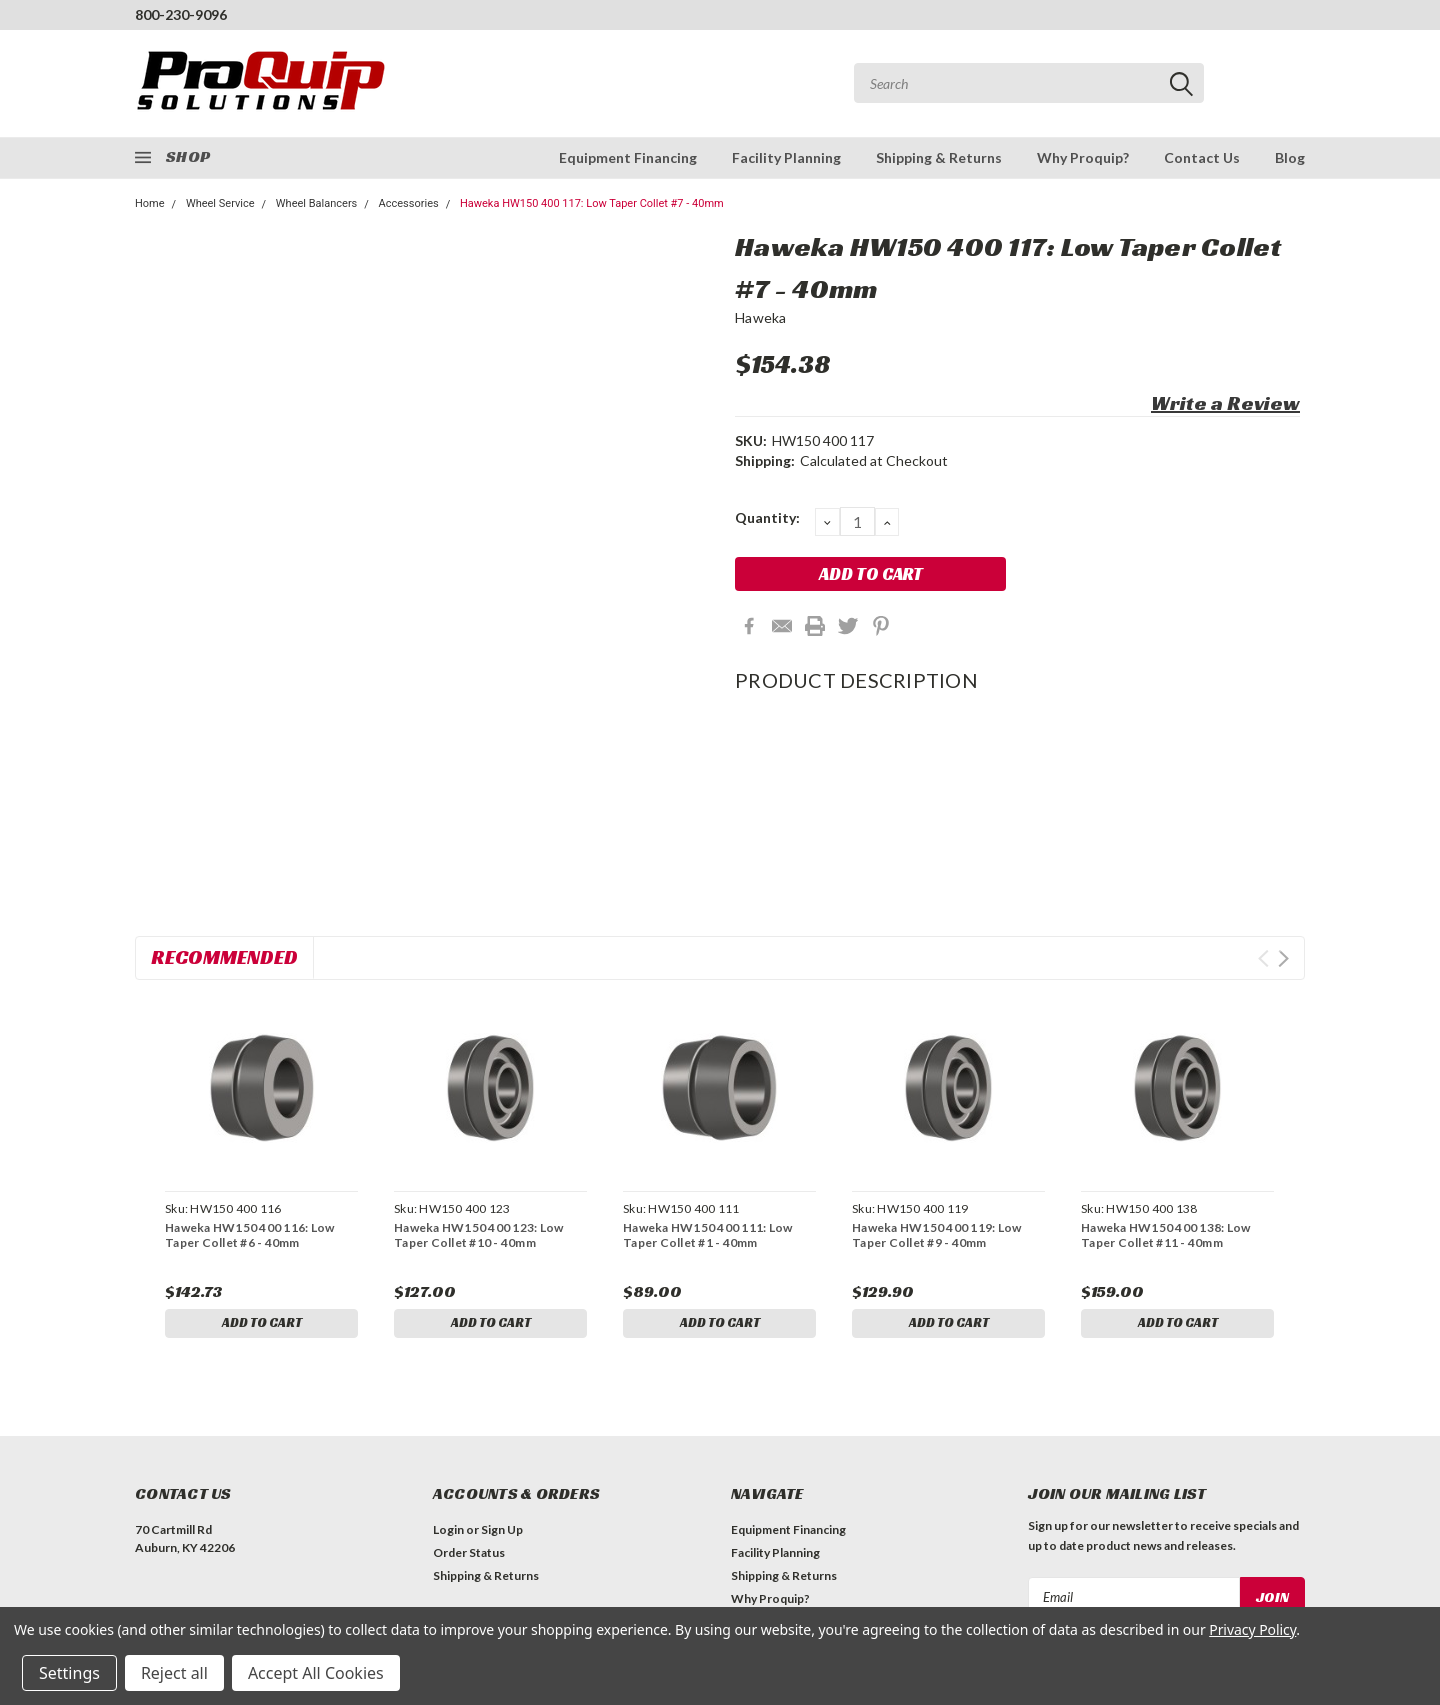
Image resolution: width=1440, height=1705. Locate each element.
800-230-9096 (181, 14)
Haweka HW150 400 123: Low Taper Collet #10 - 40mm (478, 1235)
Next (1283, 958)
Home (150, 203)
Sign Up (502, 1533)
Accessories (409, 203)
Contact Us (1202, 157)
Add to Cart (262, 1324)
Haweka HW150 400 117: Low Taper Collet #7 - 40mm (592, 203)
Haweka (761, 317)
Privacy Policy (1252, 1629)
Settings (69, 1673)
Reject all (174, 1673)
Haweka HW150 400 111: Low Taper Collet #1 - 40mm (707, 1235)
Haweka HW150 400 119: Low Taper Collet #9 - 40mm (936, 1235)
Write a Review (1225, 403)
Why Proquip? (1083, 157)
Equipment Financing (628, 157)
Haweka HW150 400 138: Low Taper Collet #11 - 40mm (1165, 1235)
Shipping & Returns (939, 157)
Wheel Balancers (316, 203)
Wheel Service (220, 203)
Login (448, 1533)
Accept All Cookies (316, 1673)
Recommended (224, 957)
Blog (1290, 157)
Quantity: (767, 517)
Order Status (469, 1556)
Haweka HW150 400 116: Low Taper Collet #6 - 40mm (249, 1235)
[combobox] (1029, 83)
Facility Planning (786, 157)
